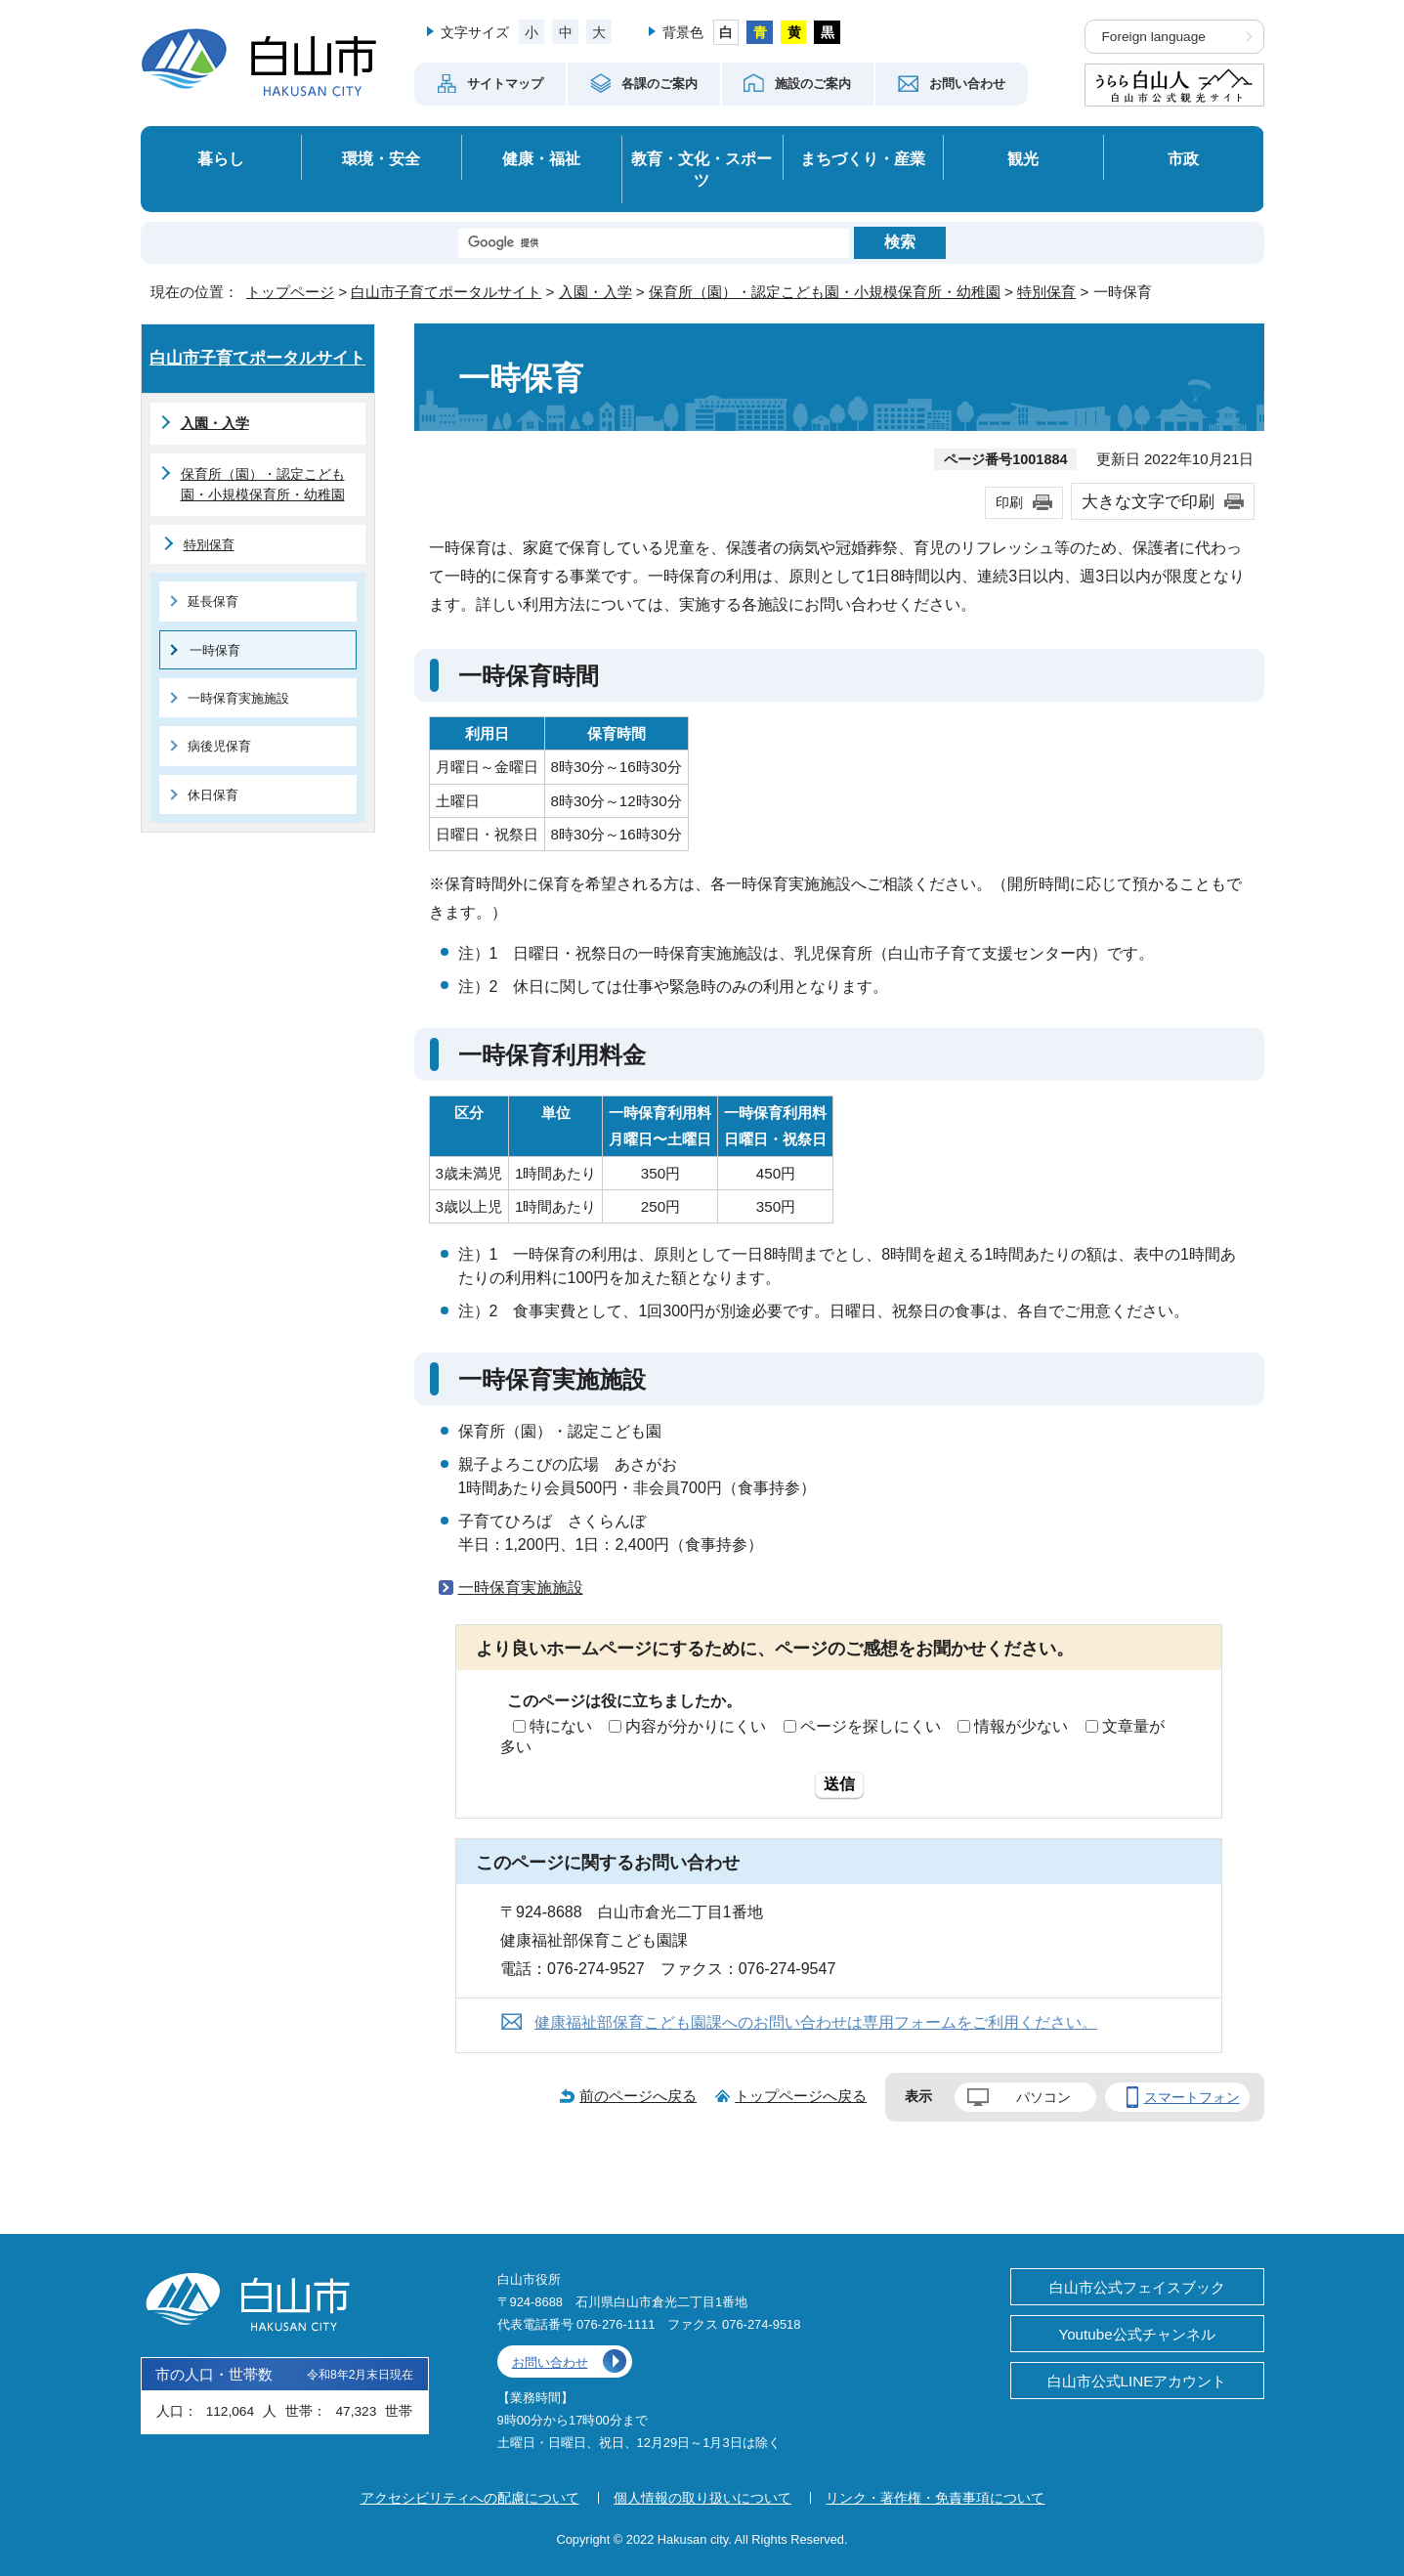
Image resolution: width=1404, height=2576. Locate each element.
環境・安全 (381, 158)
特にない (561, 1726)
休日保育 (213, 795)
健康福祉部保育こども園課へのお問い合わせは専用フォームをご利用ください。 (815, 2022)
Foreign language (1154, 36)
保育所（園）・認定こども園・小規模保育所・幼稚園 (824, 291)
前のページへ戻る (638, 2095)
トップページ (290, 291)
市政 (1183, 158)
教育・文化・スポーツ (701, 170)
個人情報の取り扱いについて (702, 2498)
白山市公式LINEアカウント (1137, 2381)
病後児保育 (219, 746)
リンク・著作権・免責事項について (935, 2498)
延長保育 (213, 601)
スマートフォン (1192, 2097)
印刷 (1009, 502)
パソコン (1043, 2097)
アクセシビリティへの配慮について (470, 2498)
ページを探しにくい (870, 1726)
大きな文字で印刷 (1148, 501)
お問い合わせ (550, 2362)
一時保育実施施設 (520, 1587)
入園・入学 (595, 291)
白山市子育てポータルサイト (446, 291)
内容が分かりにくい (695, 1726)
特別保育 (1046, 291)
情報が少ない (1021, 1726)
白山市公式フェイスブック (1137, 2287)
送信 (839, 1784)
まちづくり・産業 (862, 158)
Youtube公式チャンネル (1136, 2334)
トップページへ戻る (801, 2095)
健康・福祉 (541, 158)
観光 (1023, 158)
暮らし (220, 158)
